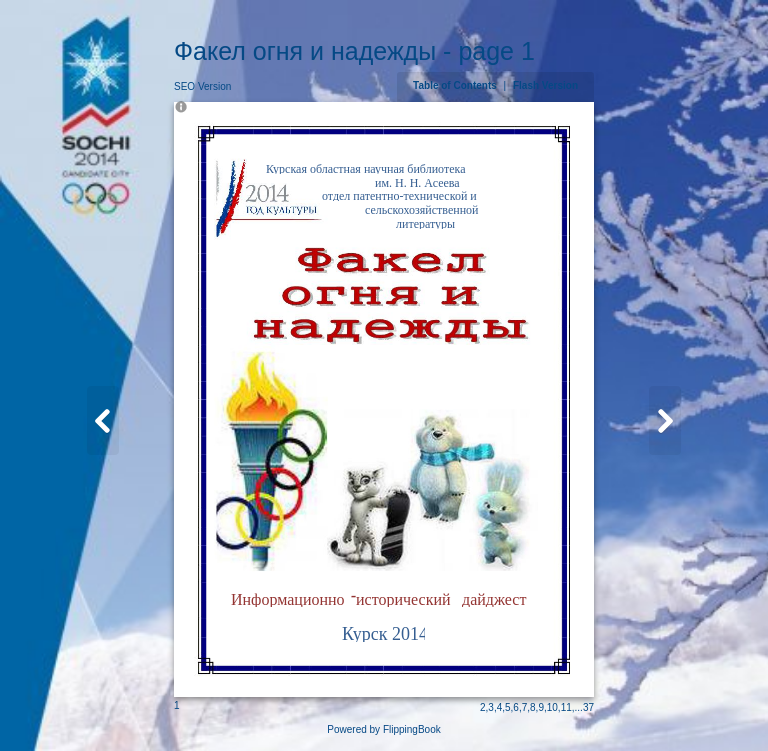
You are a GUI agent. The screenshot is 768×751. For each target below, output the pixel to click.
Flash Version (545, 85)
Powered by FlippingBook (383, 729)
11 (566, 707)
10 (552, 707)
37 (588, 707)
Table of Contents (456, 85)
